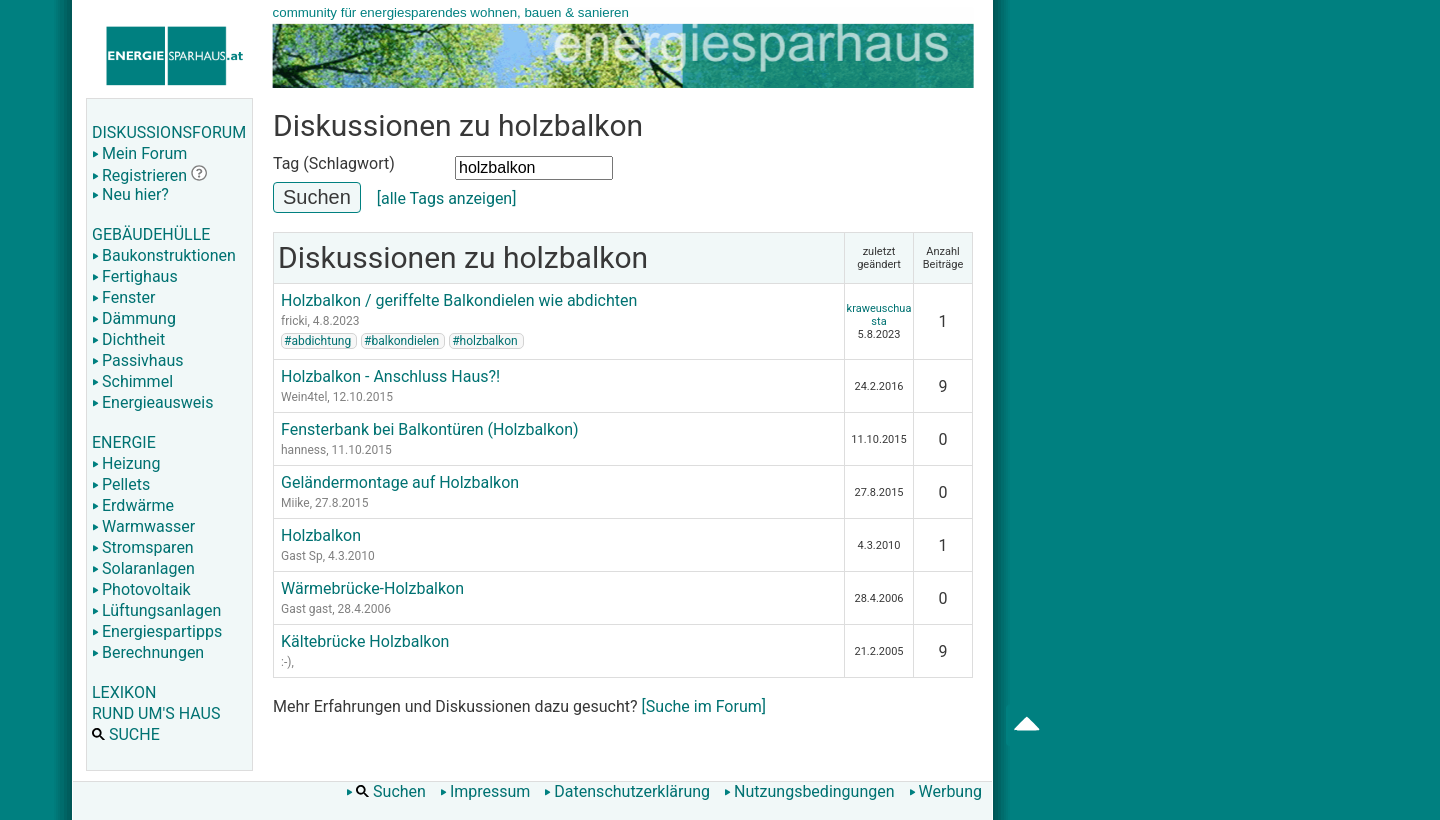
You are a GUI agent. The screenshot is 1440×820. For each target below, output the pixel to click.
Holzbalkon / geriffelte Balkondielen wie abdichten (459, 300)
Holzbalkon (321, 535)
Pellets (121, 484)
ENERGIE (124, 442)
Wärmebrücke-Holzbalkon (372, 588)
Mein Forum (139, 153)
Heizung (126, 463)
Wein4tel (304, 397)
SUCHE (126, 734)
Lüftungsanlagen (156, 610)
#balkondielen (401, 341)
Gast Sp (302, 556)
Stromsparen (143, 547)
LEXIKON (124, 692)
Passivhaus (137, 360)
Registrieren (139, 175)
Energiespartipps (157, 631)
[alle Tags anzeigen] (447, 198)
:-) (286, 662)
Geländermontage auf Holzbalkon (400, 482)
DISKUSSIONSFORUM (169, 132)
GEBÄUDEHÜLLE (151, 234)
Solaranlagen (143, 568)
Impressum (485, 791)
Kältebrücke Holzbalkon (365, 641)
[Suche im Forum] (704, 706)
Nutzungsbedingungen (809, 791)
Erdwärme (133, 505)
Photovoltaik (141, 589)
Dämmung (134, 318)
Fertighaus (135, 276)
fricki (294, 321)
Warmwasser (143, 526)
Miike (295, 503)
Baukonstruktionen (164, 255)
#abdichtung (317, 341)
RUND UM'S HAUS (156, 713)
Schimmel (132, 381)
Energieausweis (152, 402)
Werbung (945, 791)
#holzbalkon (484, 341)
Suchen (386, 791)
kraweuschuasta (879, 315)
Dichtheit (128, 339)
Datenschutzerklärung (627, 791)
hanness (303, 450)
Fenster (123, 297)
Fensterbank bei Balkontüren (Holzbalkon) (430, 429)
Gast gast (306, 609)
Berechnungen (148, 652)
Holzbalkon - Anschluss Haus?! (390, 376)
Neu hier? (130, 194)
